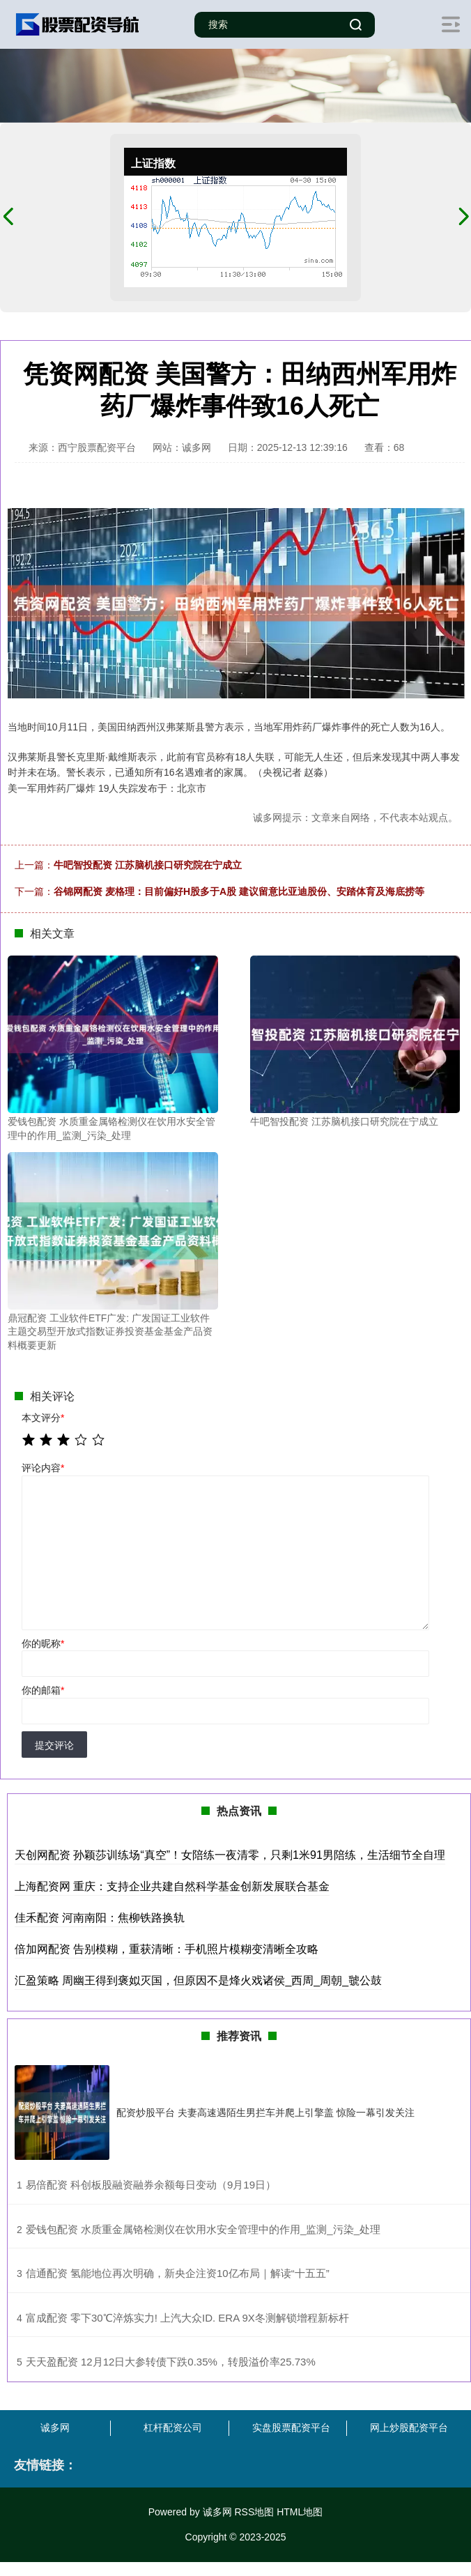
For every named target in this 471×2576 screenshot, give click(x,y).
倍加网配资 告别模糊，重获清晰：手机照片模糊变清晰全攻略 (166, 1949)
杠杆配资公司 (173, 2427)
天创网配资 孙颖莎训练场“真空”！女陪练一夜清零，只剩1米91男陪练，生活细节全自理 (230, 1855)
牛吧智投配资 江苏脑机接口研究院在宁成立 (148, 865)
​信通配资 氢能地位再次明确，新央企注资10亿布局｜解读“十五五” (178, 2273)
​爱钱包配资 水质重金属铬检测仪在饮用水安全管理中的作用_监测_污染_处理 (203, 2229)
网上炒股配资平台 (409, 2427)
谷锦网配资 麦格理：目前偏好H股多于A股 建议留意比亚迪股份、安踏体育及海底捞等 (239, 891)
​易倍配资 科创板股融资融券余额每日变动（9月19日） (151, 2185)
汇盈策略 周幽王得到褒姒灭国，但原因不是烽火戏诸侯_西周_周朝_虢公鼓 (198, 1980)
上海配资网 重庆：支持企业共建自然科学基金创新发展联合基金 (172, 1886)
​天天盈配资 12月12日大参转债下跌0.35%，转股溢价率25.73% (171, 2362)
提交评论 (54, 1745)
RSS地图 (254, 2511)
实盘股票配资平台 (291, 2427)
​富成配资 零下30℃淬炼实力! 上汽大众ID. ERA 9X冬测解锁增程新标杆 (187, 2318)
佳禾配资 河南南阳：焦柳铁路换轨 (100, 1918)
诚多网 (55, 2427)
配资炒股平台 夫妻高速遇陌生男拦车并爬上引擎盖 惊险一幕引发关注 (265, 2112)
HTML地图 (300, 2511)
